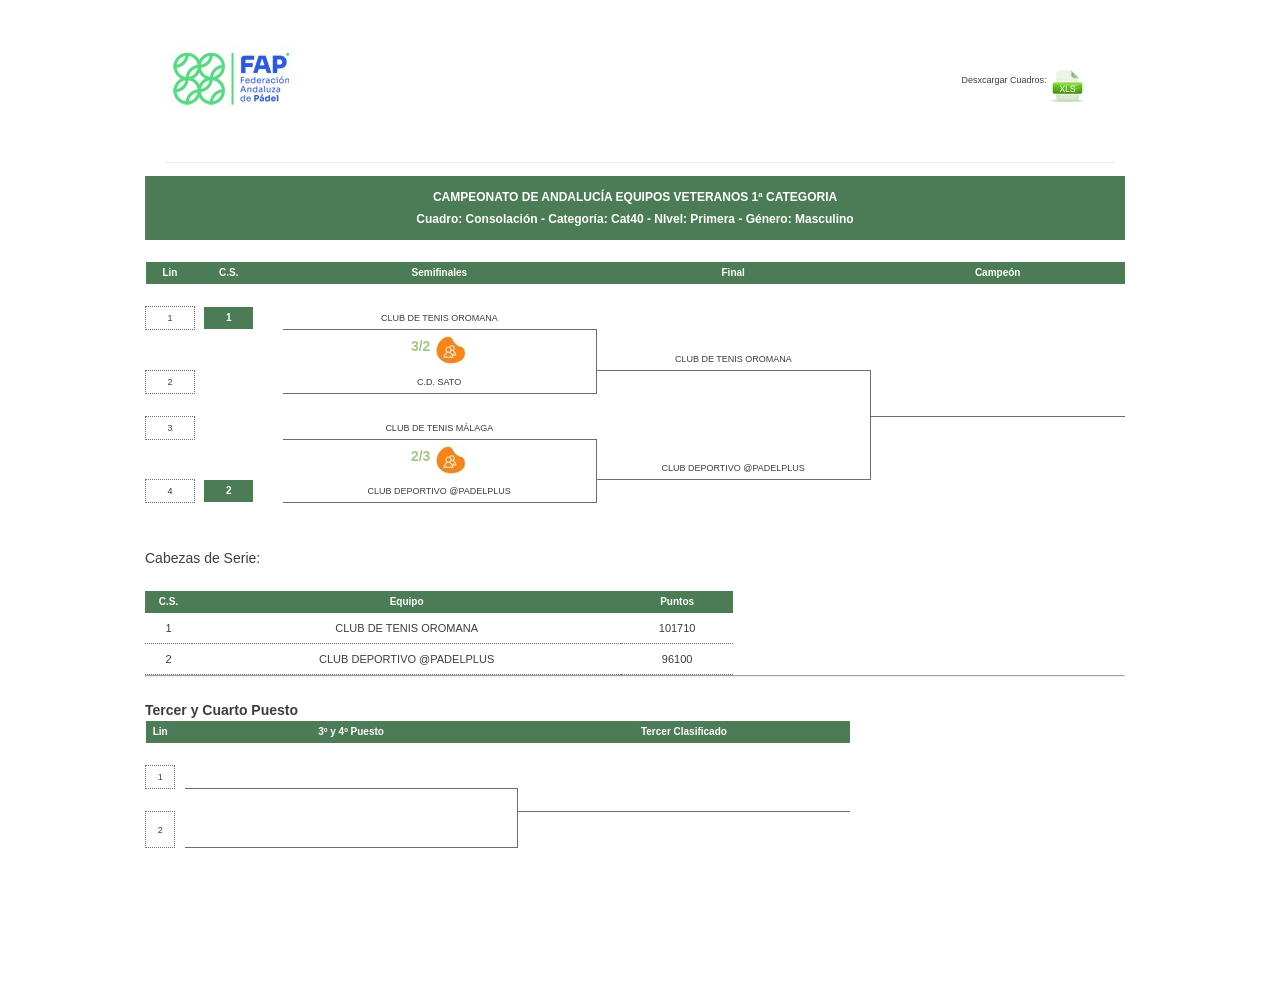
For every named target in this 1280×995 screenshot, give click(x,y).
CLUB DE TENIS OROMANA (439, 318)
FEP (287, 90)
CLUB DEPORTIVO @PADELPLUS (733, 468)
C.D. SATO (439, 382)
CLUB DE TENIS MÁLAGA (439, 428)
